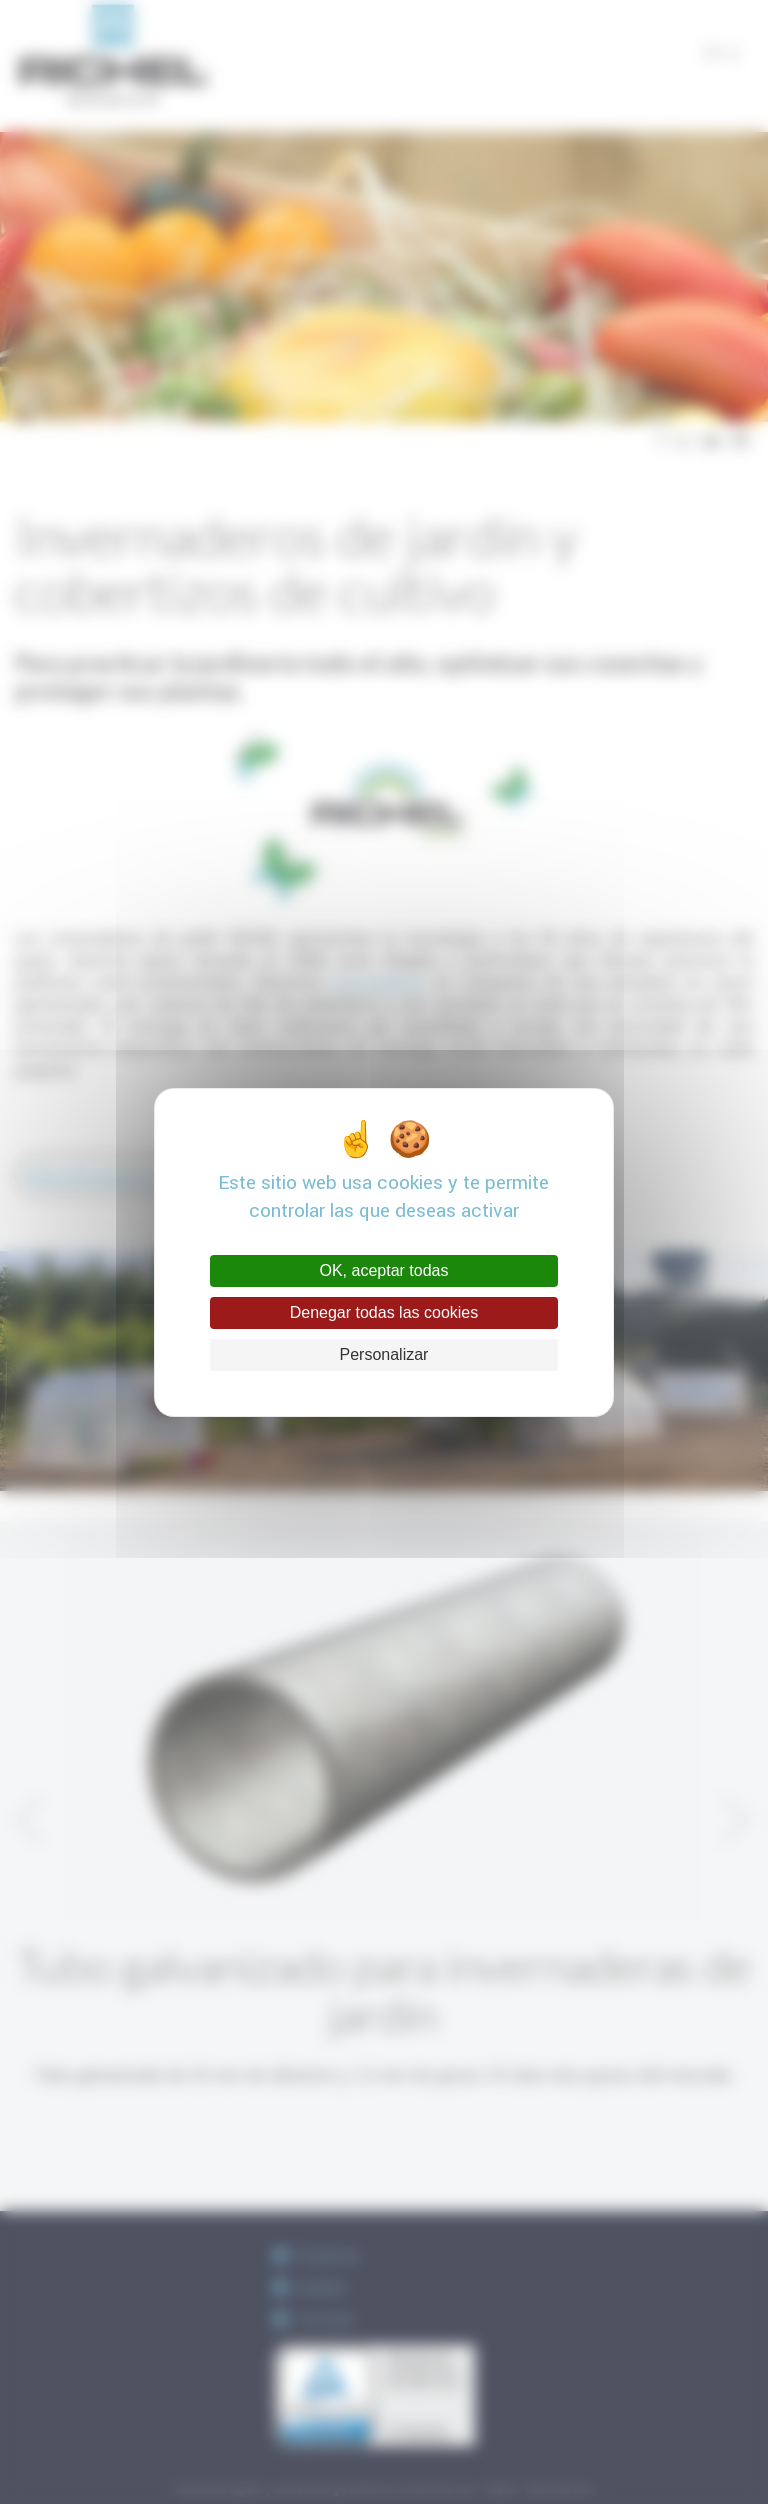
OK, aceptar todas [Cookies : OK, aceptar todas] (384, 1270)
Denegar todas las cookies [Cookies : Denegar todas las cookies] (384, 1312)
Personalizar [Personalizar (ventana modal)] (384, 1354)
